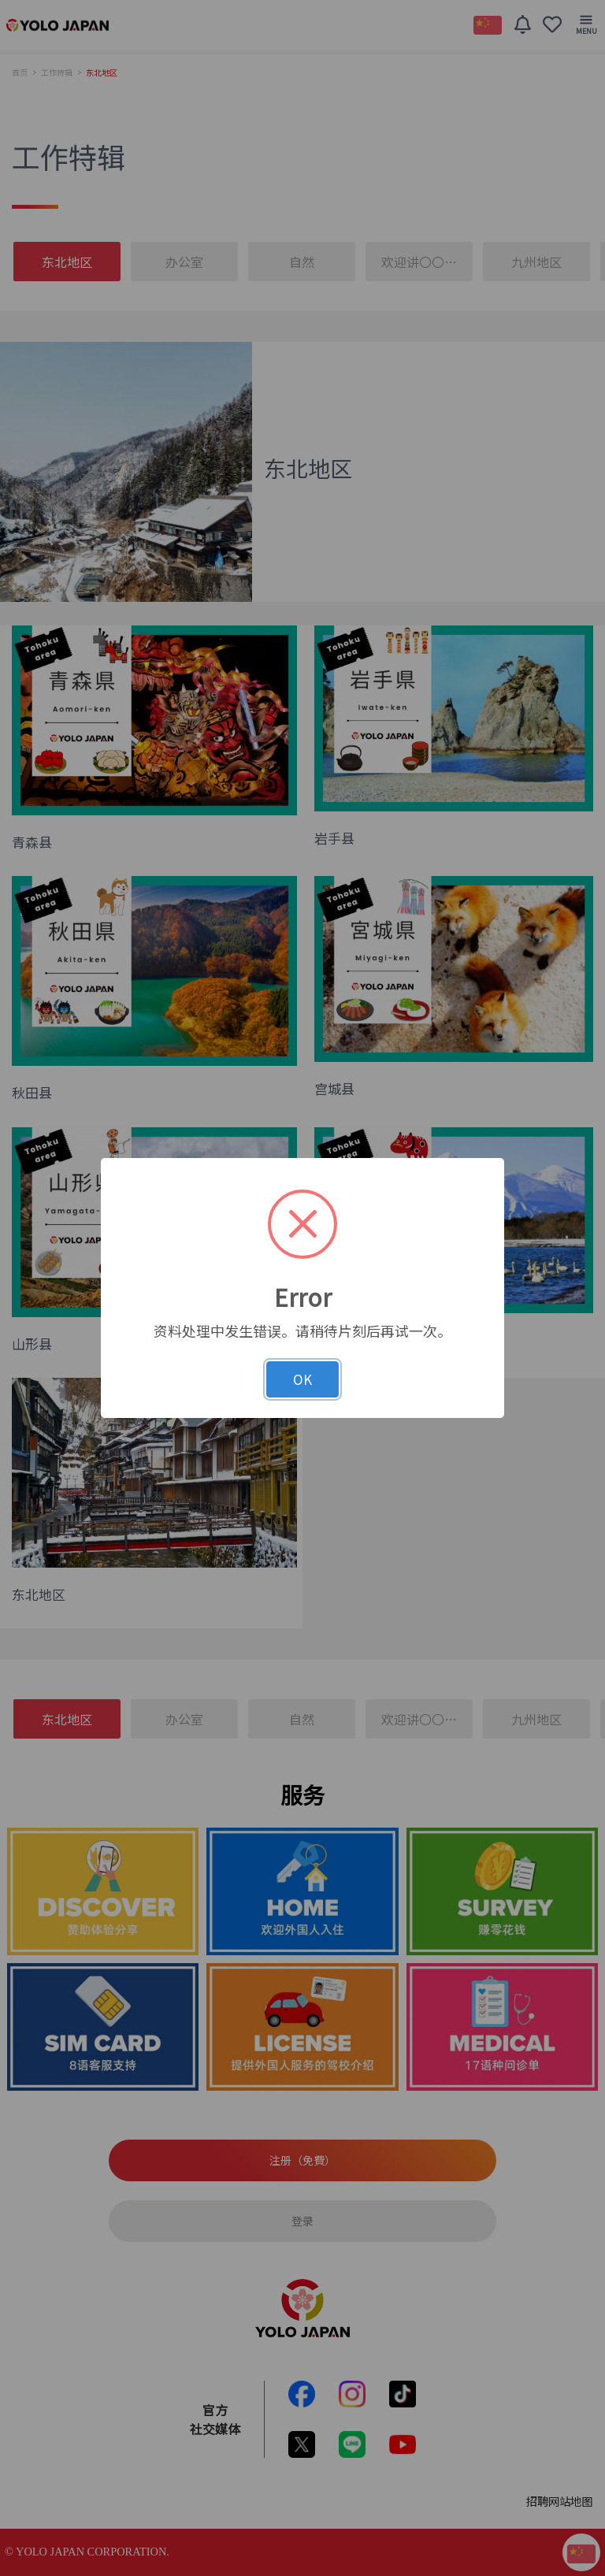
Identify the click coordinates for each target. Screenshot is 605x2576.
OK (302, 1379)
